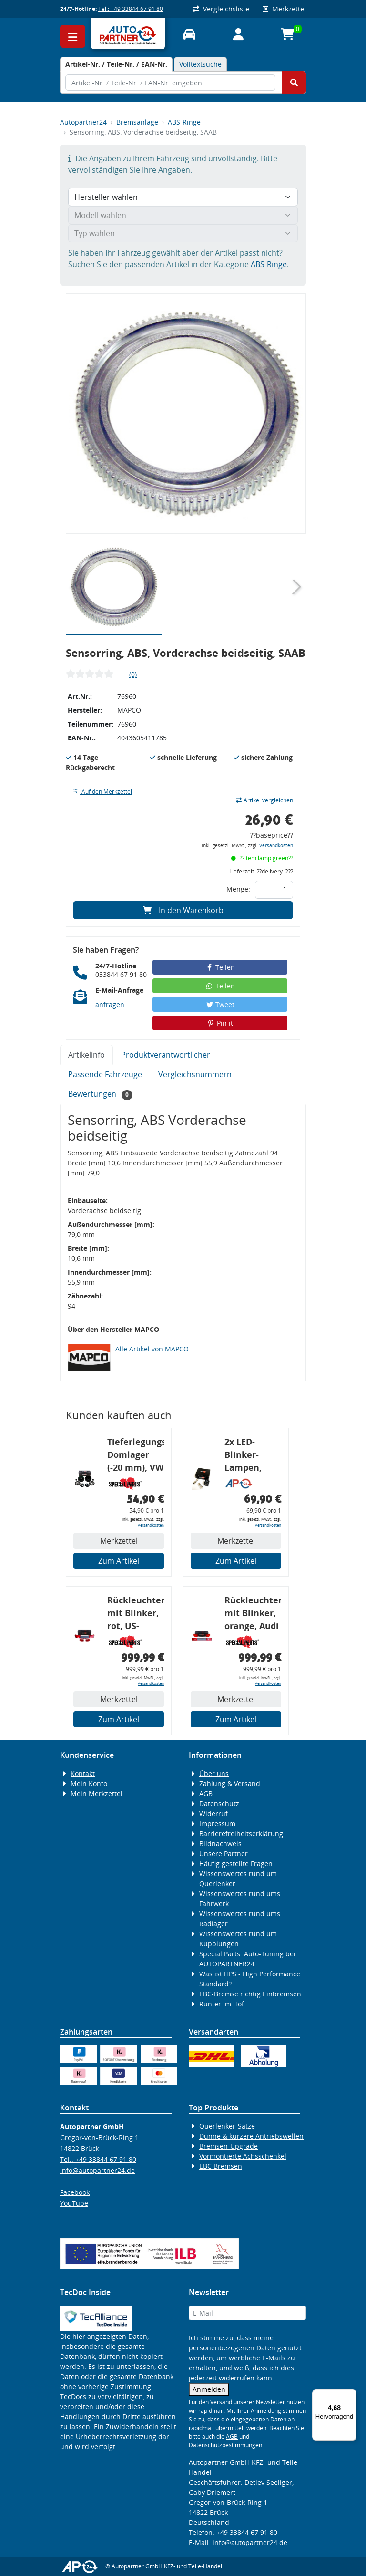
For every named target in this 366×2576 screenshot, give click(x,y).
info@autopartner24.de (97, 2170)
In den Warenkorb (183, 910)
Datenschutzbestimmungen (225, 2445)
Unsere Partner (223, 1853)
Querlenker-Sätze (227, 2125)
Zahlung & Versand (229, 1783)
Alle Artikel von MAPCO (152, 1348)
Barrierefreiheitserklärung (241, 1833)
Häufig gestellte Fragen (236, 1863)
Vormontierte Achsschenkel (242, 2156)
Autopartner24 (83, 121)
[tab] (116, 64)
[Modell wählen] (183, 215)
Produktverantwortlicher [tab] (165, 1054)
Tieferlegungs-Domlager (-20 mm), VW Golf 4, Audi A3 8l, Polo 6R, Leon (135, 1456)
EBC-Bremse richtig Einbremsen (250, 1993)
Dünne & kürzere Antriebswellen (251, 2135)
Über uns (214, 1773)
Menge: (238, 888)
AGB (206, 1793)
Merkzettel (284, 8)
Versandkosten (276, 845)
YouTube (74, 2203)
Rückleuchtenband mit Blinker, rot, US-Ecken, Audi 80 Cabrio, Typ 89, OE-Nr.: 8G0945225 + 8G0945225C (135, 1614)
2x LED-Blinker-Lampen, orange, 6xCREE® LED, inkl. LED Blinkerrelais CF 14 (252, 1456)
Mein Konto (89, 1783)
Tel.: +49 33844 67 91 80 (130, 9)
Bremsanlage (137, 121)
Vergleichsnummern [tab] (195, 1074)
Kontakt (83, 1773)
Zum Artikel (118, 1561)
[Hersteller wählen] (183, 197)
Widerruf (213, 1813)
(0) (133, 674)
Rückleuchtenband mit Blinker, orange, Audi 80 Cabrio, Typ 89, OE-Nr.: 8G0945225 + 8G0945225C (252, 1614)
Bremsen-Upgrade (228, 2145)
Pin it (220, 1023)
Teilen (220, 967)
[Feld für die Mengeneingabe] (274, 890)
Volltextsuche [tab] (200, 64)
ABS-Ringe (184, 121)
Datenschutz (219, 1803)
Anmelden (209, 2389)
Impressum (217, 1823)
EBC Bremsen (220, 2166)
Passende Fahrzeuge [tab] (105, 1074)
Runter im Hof (221, 2003)
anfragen (109, 1004)
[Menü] (350, 2395)
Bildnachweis (220, 1843)
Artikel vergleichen (264, 800)
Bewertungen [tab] (100, 1094)
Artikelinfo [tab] (86, 1054)
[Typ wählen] (183, 233)
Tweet (220, 1004)
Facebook (75, 2192)
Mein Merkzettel (96, 1793)
